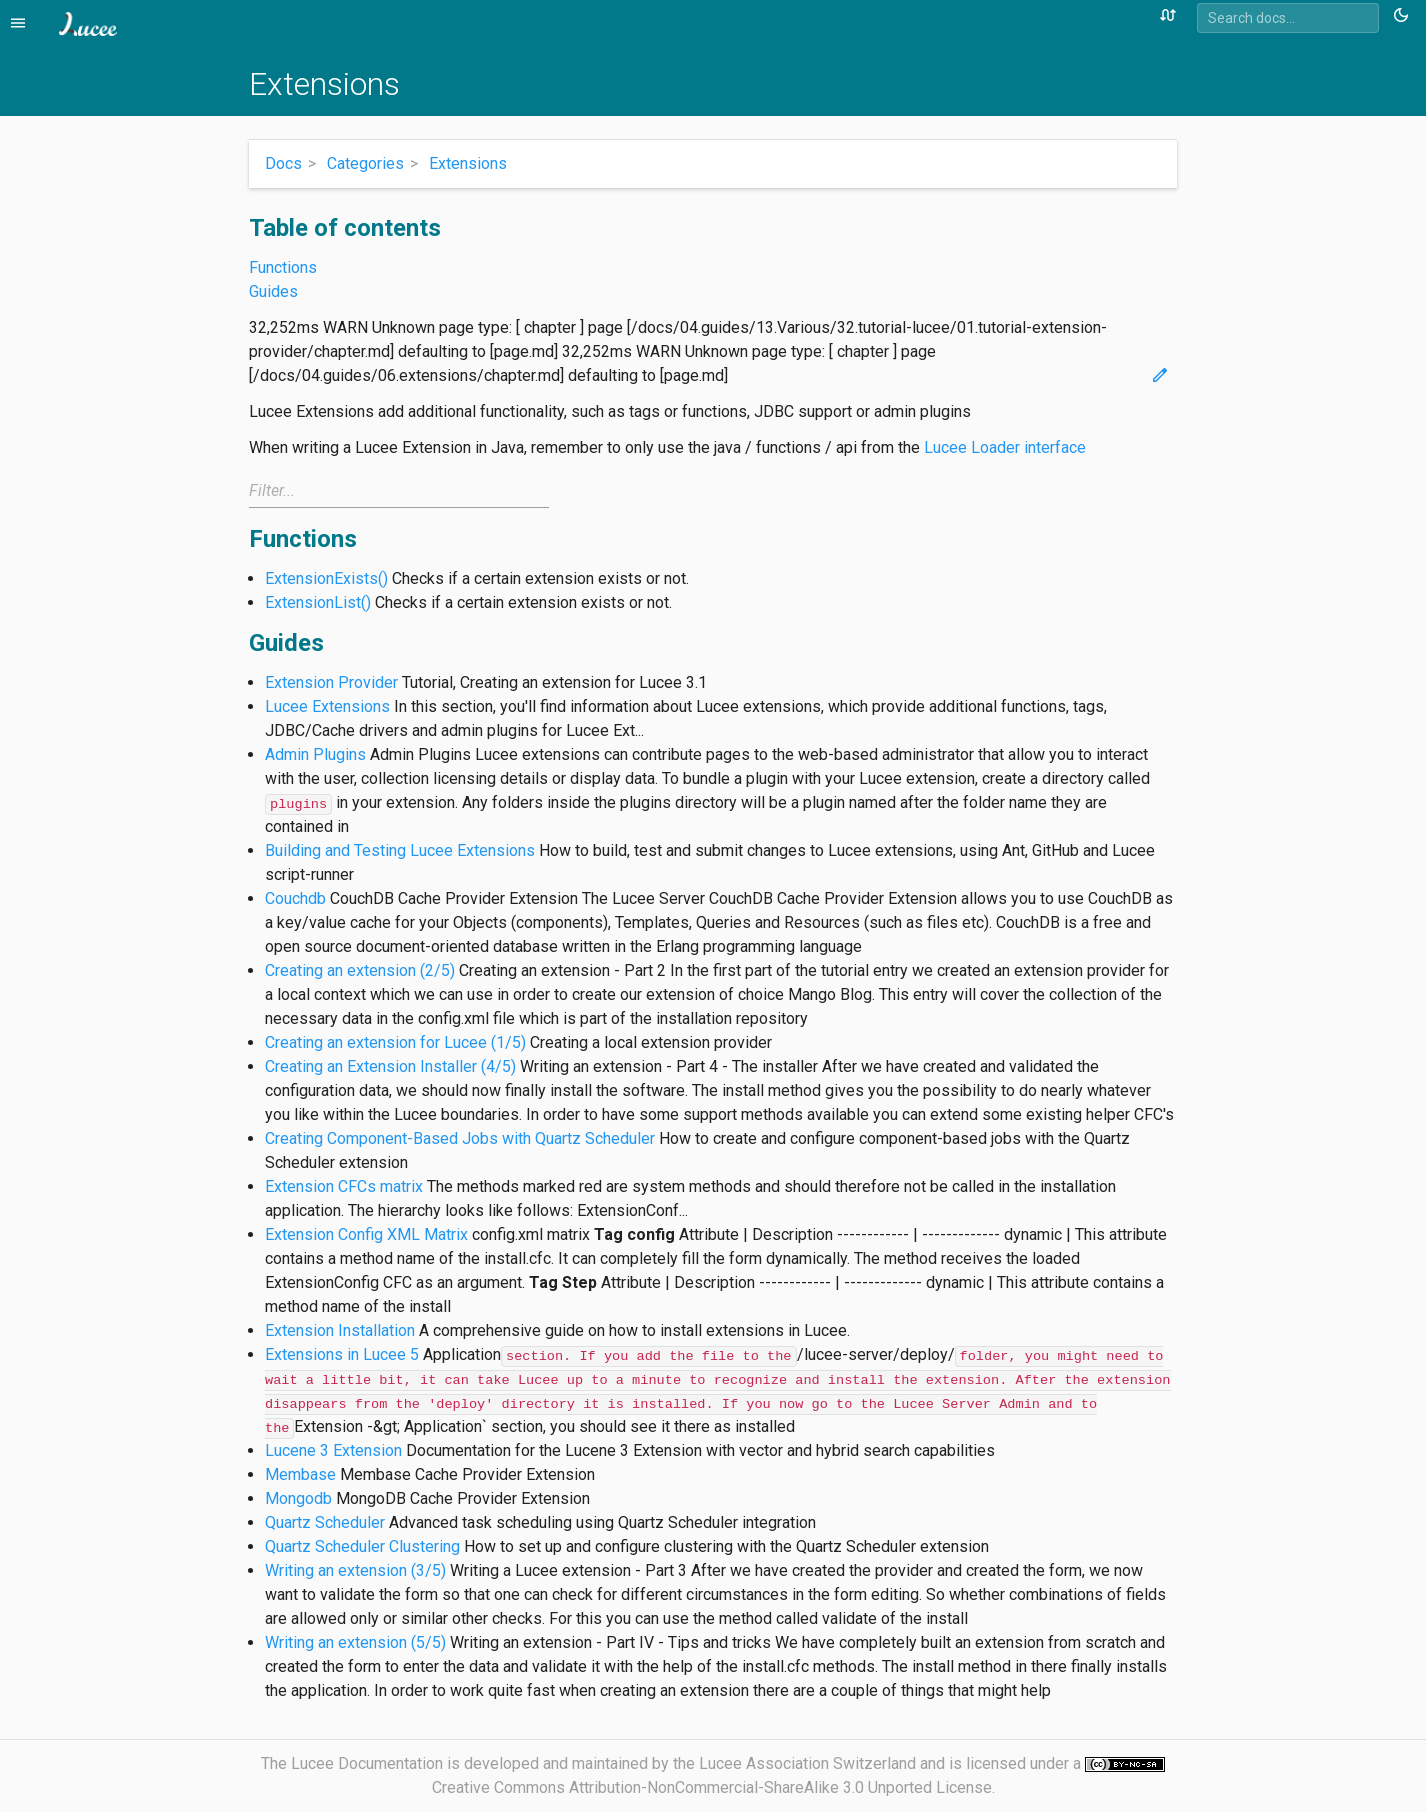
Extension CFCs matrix (344, 1186)
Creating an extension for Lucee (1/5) (395, 1042)
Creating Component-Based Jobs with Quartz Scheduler (460, 1138)
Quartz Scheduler (325, 1522)
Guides (273, 291)
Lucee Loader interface (1005, 447)
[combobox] (1288, 18)
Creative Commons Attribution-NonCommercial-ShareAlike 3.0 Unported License (712, 1787)
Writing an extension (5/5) (355, 1642)
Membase (300, 1474)
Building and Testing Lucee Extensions (400, 850)
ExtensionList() (318, 602)
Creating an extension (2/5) (360, 970)
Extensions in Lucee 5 (342, 1354)
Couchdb (295, 898)
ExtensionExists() (326, 578)
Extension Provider (331, 682)
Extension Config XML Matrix (366, 1234)
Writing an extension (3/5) (355, 1570)
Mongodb (298, 1498)
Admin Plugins (315, 754)
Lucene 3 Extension (333, 1450)
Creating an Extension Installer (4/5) (390, 1066)
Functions (283, 267)
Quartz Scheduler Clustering (362, 1546)
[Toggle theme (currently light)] (1404, 16)
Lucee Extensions (327, 706)
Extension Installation (340, 1330)
